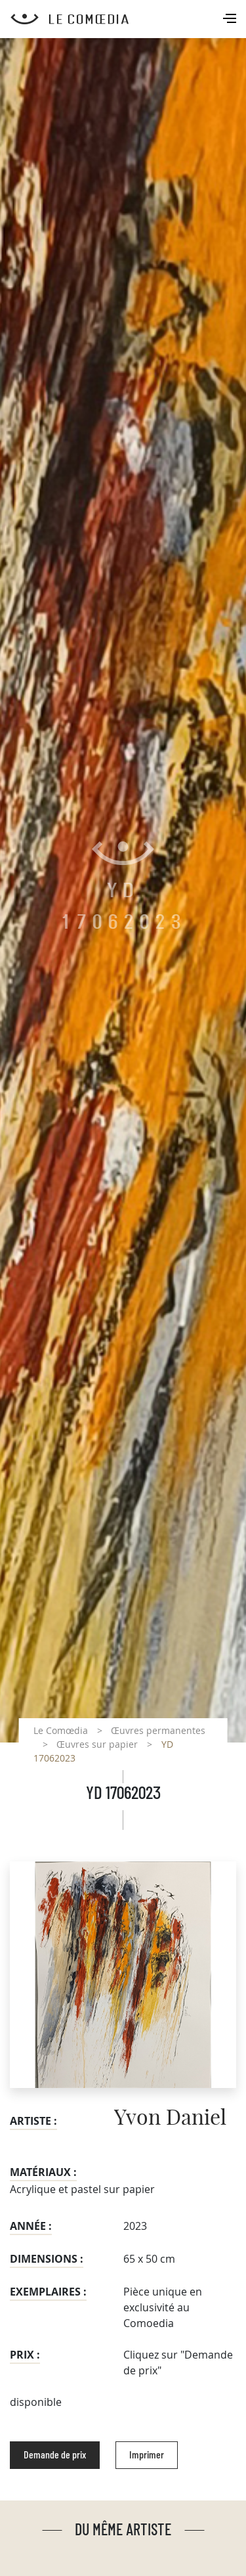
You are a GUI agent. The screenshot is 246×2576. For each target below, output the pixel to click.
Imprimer (146, 2455)
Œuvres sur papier (97, 1744)
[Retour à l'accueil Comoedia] (128, 19)
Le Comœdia (60, 1730)
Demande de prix (55, 2455)
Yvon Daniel (170, 2118)
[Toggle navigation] (231, 19)
